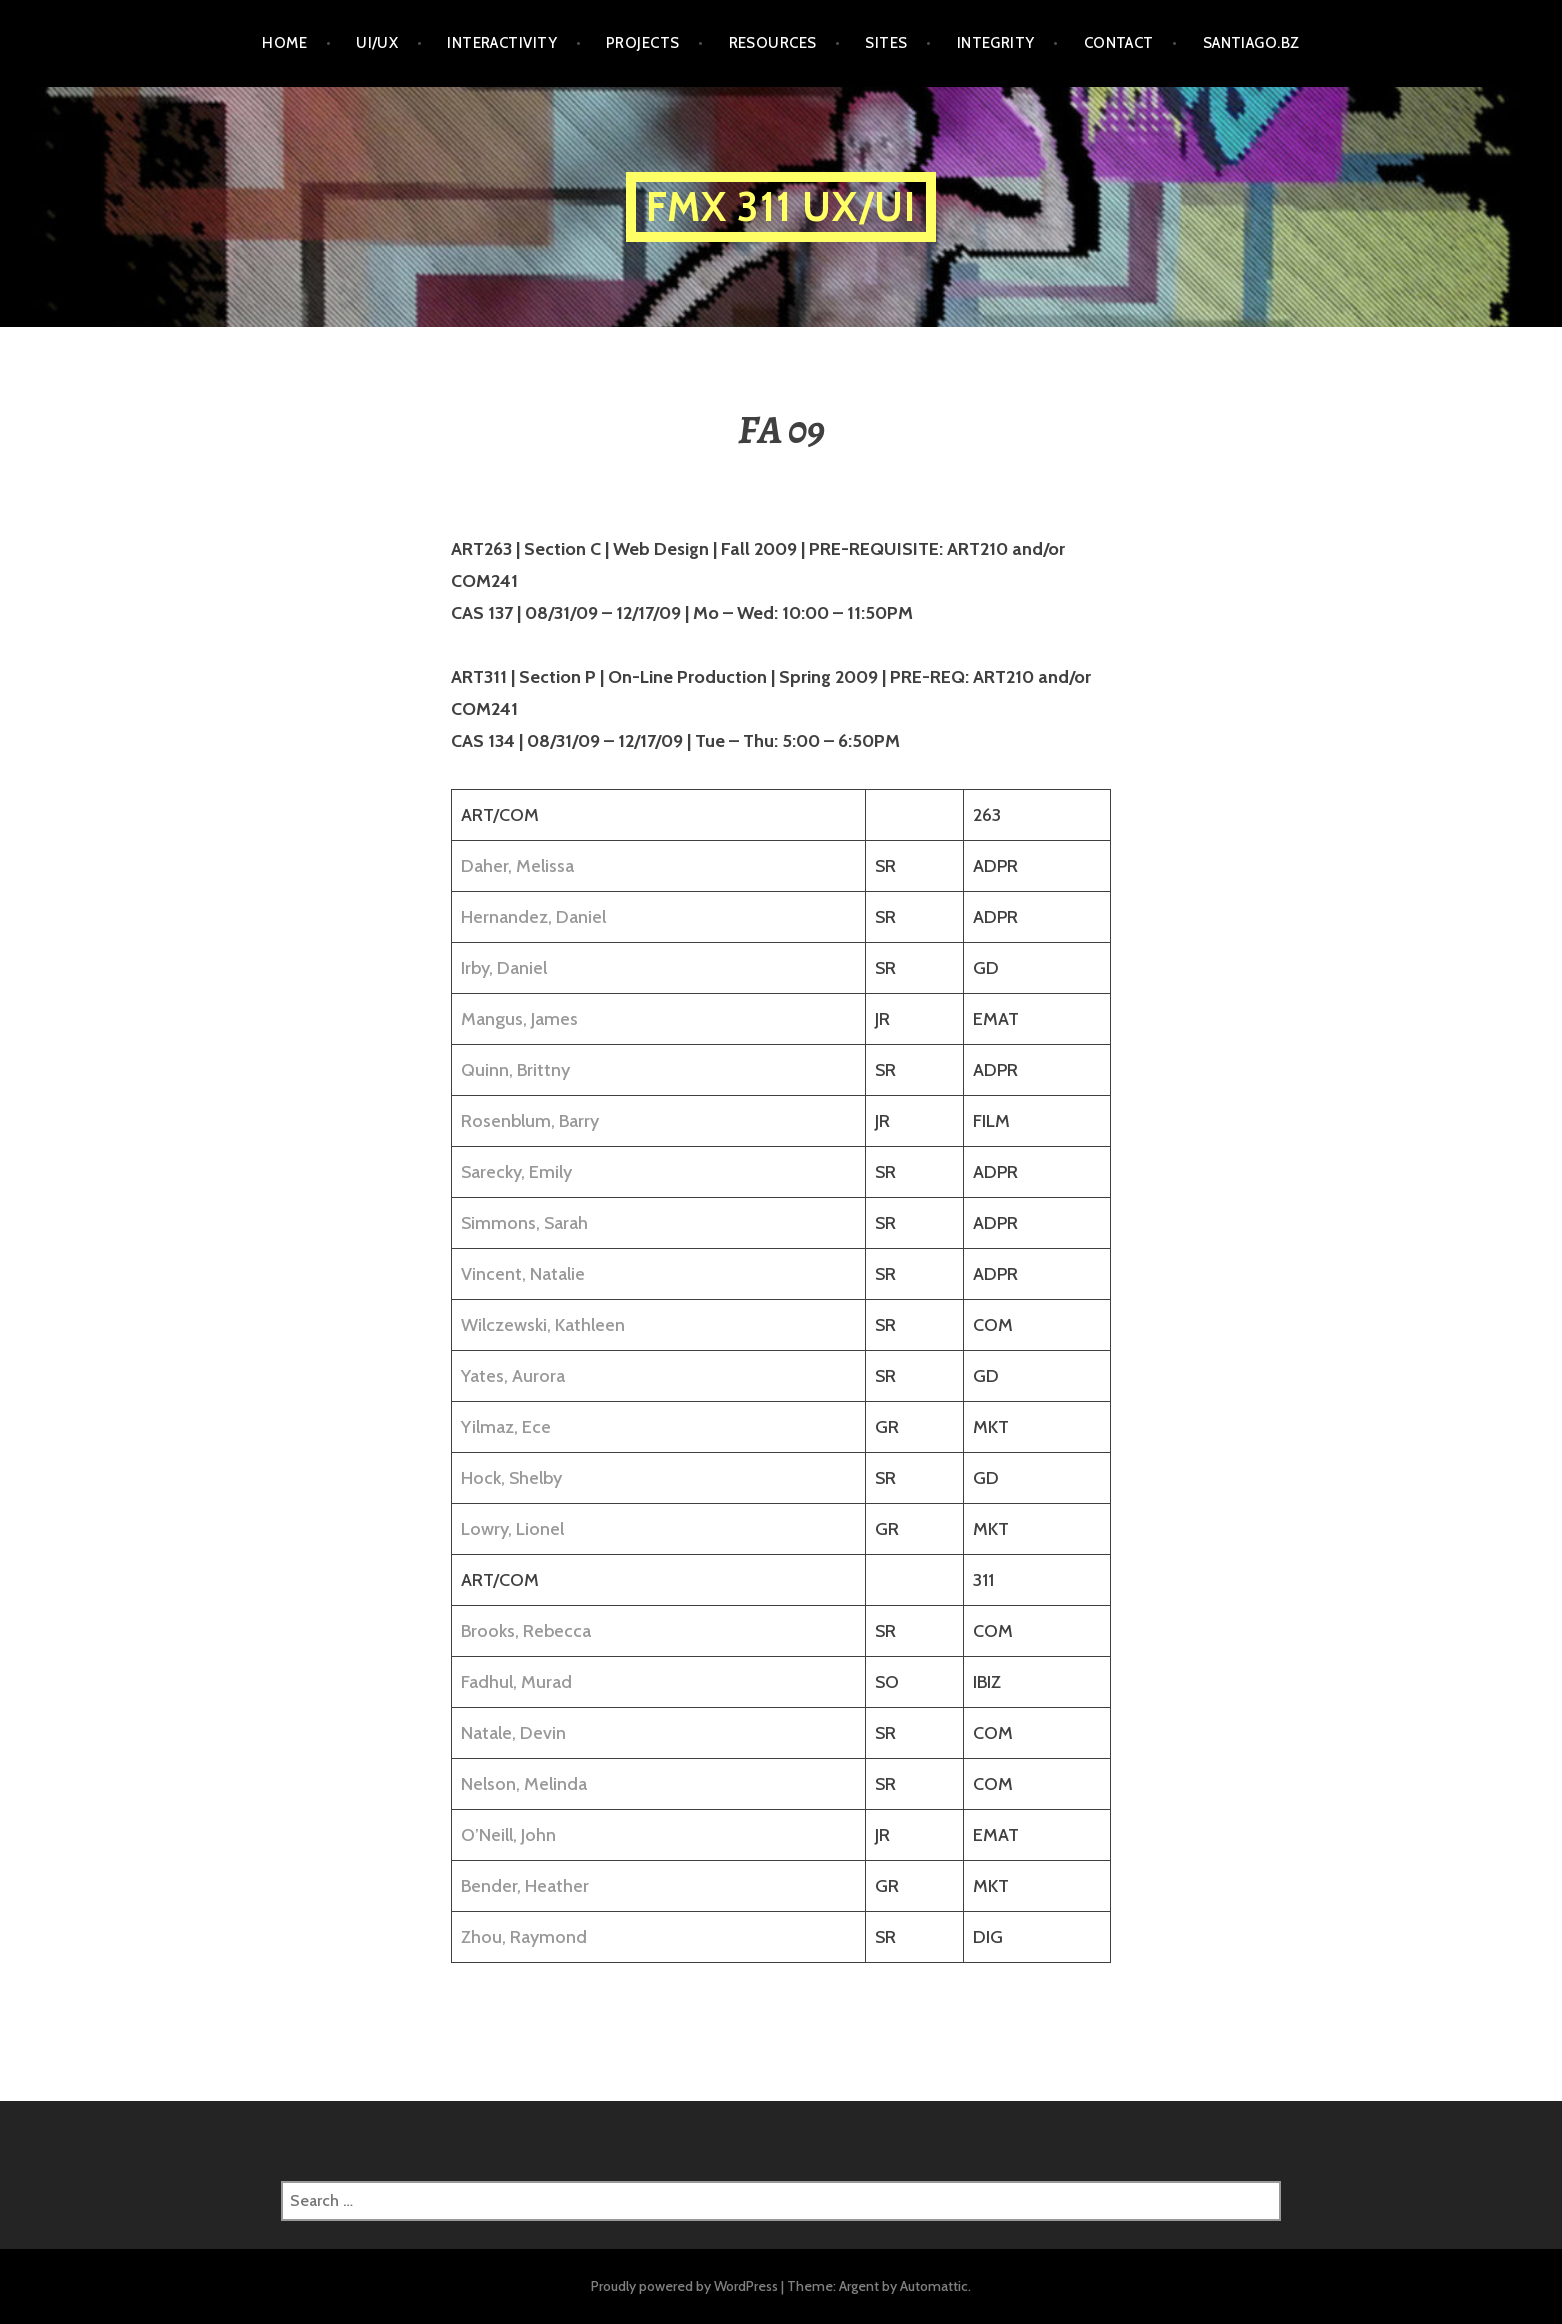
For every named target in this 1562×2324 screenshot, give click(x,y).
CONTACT (1119, 43)
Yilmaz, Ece (506, 1427)
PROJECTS (643, 43)
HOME (284, 43)
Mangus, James (519, 1019)
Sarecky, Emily (516, 1172)
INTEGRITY (996, 43)
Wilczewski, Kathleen (543, 1325)
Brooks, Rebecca (526, 1631)
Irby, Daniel (504, 968)
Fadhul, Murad (516, 1682)
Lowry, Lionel (512, 1529)
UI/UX (377, 43)
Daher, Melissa (517, 866)
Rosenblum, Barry (530, 1121)
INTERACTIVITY (502, 43)
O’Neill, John (508, 1835)
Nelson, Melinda (524, 1784)
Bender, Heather (525, 1886)
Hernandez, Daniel (533, 917)
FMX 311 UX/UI (781, 206)
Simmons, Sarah (524, 1223)
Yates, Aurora (513, 1376)
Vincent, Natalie (523, 1274)
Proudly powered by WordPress (684, 2286)
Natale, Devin (513, 1733)
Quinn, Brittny (515, 1070)
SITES (886, 43)
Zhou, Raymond (524, 1937)
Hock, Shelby (511, 1478)
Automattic (934, 2286)
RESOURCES (773, 43)
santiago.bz (1251, 43)
